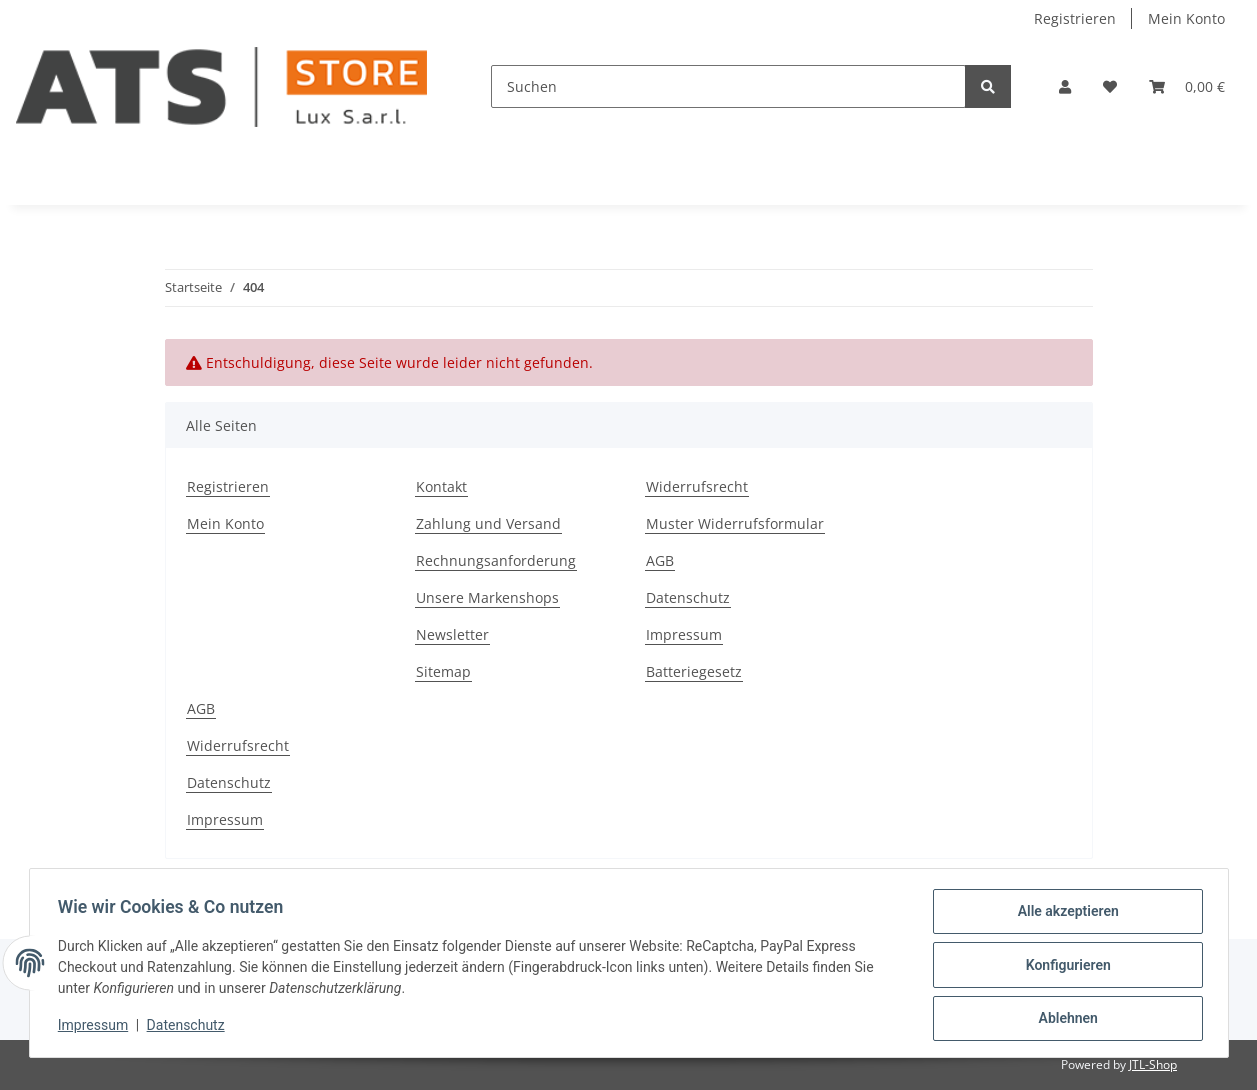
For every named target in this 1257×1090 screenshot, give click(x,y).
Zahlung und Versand (488, 523)
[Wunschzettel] (1110, 86)
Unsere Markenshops (487, 597)
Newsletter (452, 634)
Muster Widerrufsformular (735, 523)
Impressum (684, 634)
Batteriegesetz (694, 671)
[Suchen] (728, 86)
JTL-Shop (1153, 1064)
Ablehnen (1064, 1019)
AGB (660, 560)
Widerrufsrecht (697, 486)
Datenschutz (688, 597)
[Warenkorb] (1187, 86)
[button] (1065, 86)
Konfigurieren (1064, 967)
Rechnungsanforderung (496, 560)
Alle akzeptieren (1064, 915)
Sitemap (443, 671)
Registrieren (1075, 18)
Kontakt (441, 486)
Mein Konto (1186, 18)
